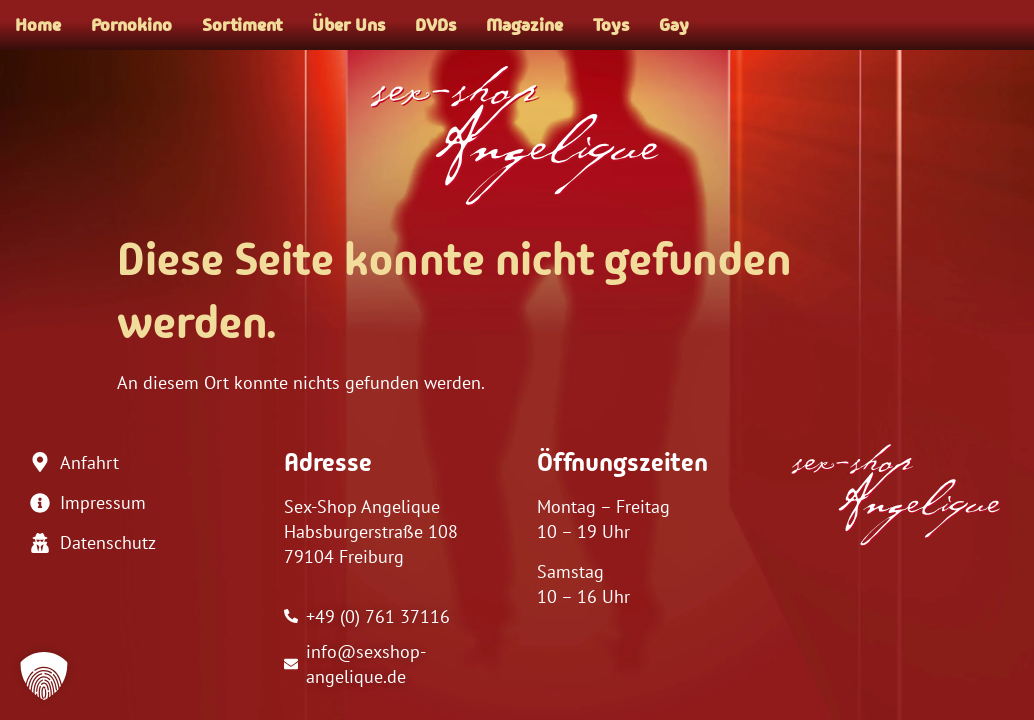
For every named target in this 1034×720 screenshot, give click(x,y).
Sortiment (242, 25)
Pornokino (131, 25)
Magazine (524, 25)
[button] (44, 676)
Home (38, 25)
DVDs (435, 25)
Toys (611, 25)
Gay (674, 25)
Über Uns (348, 25)
